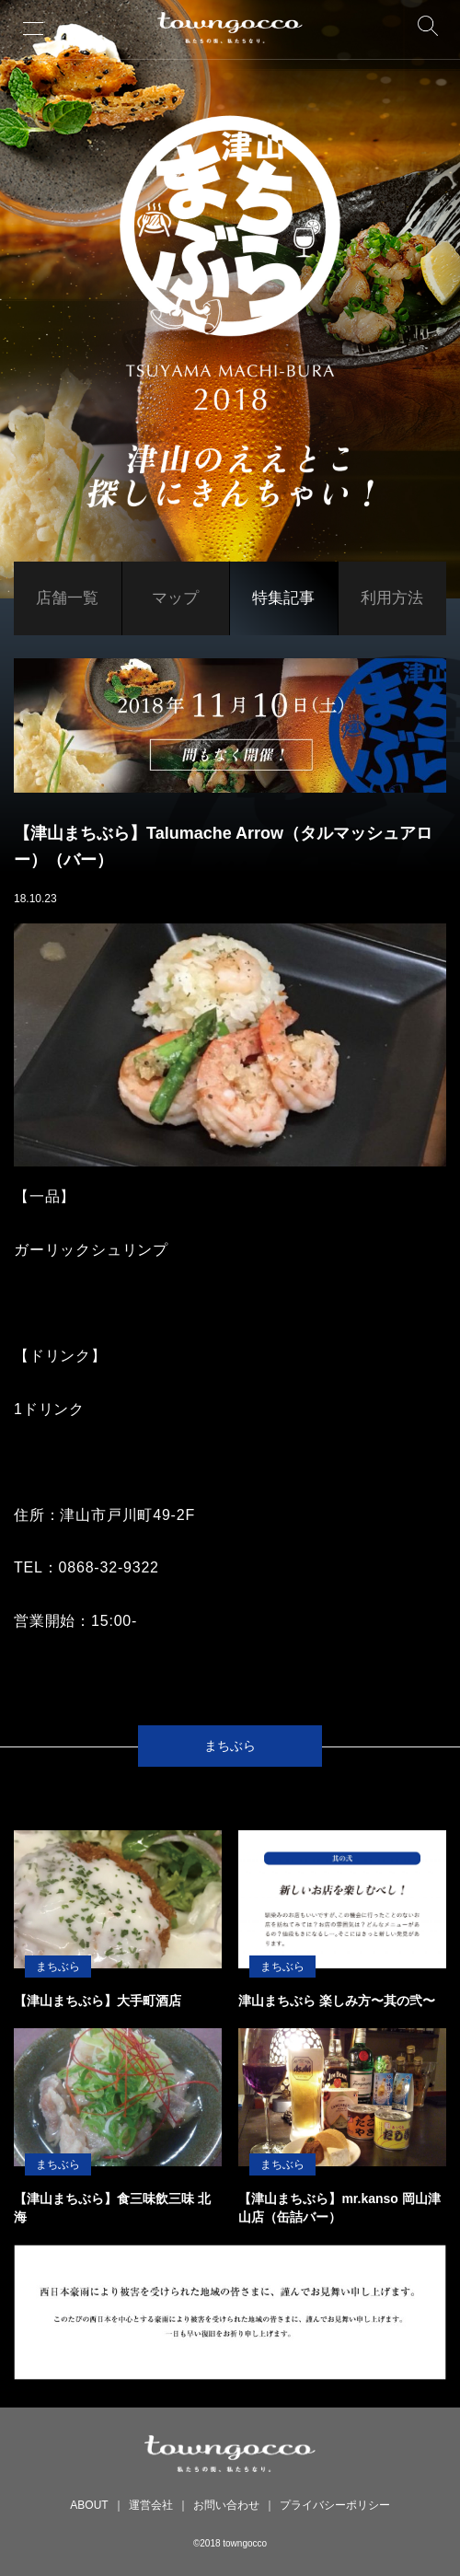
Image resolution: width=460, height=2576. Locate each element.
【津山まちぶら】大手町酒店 (97, 2000)
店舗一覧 (67, 598)
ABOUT (89, 2505)
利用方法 (392, 598)
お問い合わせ (226, 2505)
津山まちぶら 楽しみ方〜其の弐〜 (336, 2000)
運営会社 (151, 2505)
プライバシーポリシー (335, 2505)
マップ (175, 598)
